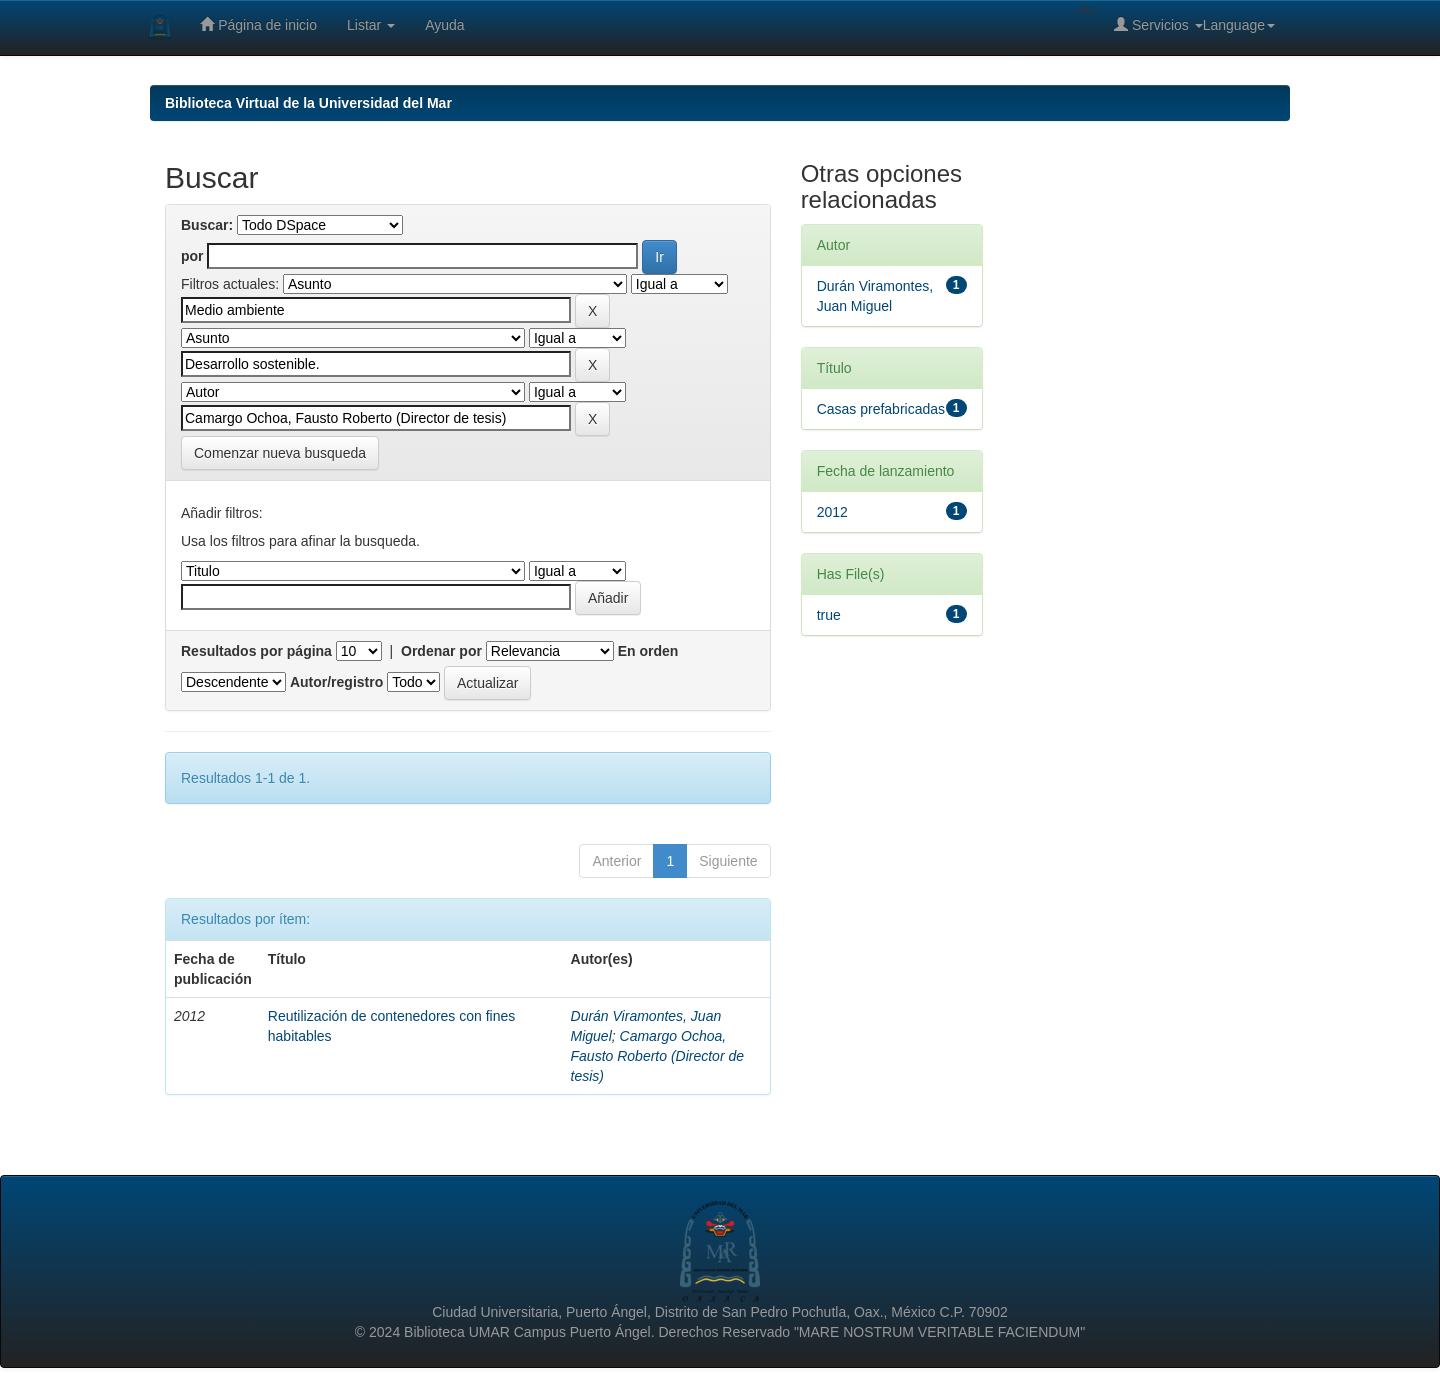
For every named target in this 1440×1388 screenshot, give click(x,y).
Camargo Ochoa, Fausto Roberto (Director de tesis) (658, 1056)
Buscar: (207, 225)
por (192, 256)
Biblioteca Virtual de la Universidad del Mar (308, 103)
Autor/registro (336, 682)
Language (1239, 25)
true (829, 615)
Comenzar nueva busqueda (280, 453)
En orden (648, 651)
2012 (832, 512)
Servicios (1158, 24)
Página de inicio (258, 24)
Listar (371, 25)
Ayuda (444, 25)
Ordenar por (441, 651)
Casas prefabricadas (881, 409)
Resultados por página (256, 651)
